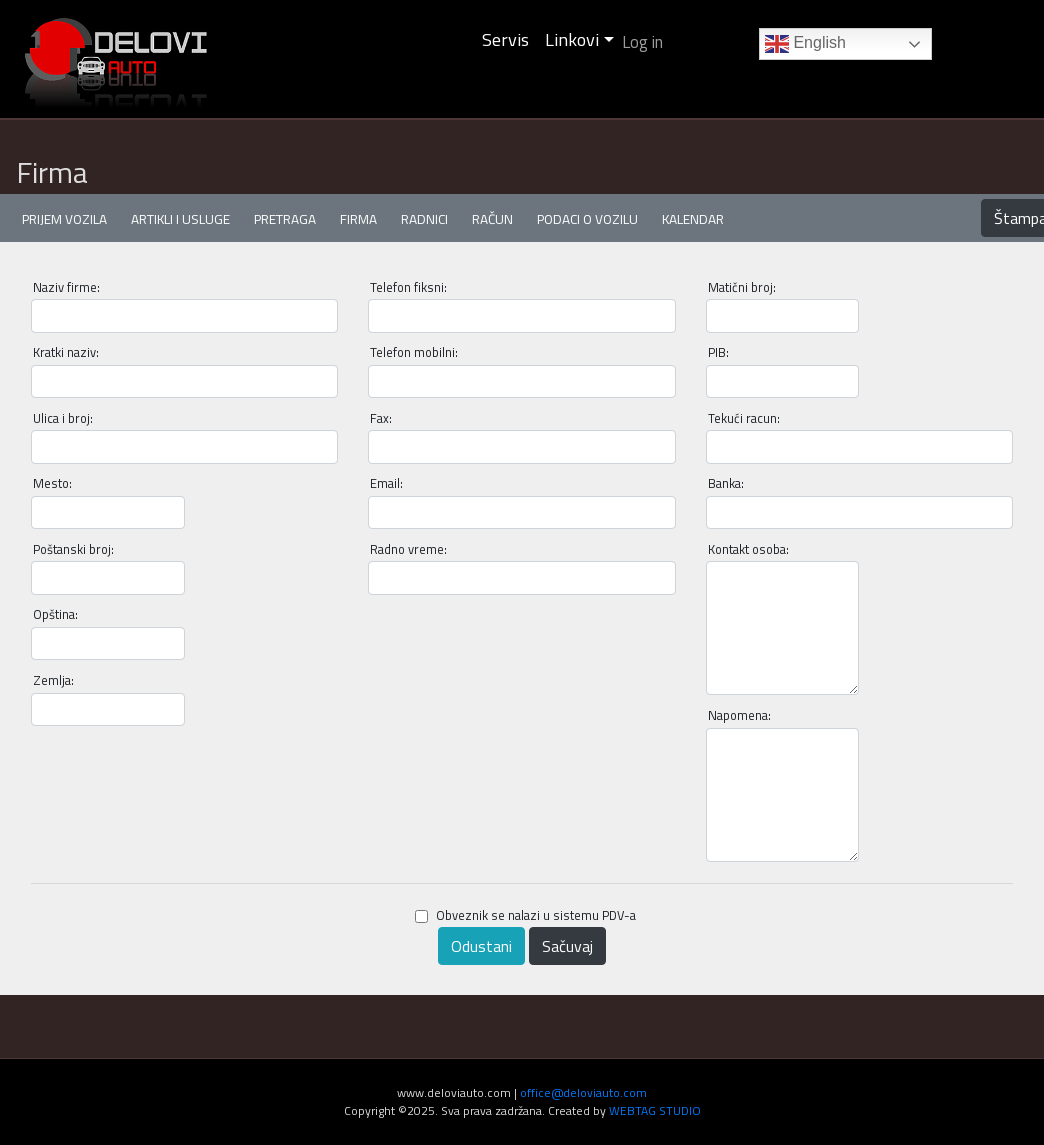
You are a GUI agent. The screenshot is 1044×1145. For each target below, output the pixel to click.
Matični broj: (742, 287)
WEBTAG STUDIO (655, 1110)
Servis (505, 39)
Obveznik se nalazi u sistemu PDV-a (525, 915)
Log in (642, 41)
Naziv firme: (66, 287)
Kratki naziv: (66, 352)
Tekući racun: (744, 418)
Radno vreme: (408, 549)
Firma (358, 219)
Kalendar (693, 219)
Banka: (726, 483)
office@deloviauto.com (583, 1092)
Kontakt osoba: (748, 549)
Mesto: (52, 483)
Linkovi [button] (572, 39)
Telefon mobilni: (414, 352)
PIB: (718, 352)
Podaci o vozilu (587, 219)
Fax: (381, 418)
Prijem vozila (64, 219)
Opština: (55, 614)
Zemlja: (53, 680)
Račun (492, 219)
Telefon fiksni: (408, 287)
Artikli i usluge (180, 219)
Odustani (481, 946)
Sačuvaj (567, 946)
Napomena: (739, 715)
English (805, 44)
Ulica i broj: (63, 418)
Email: (386, 483)
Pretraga (285, 219)
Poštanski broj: (73, 549)
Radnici (424, 219)
